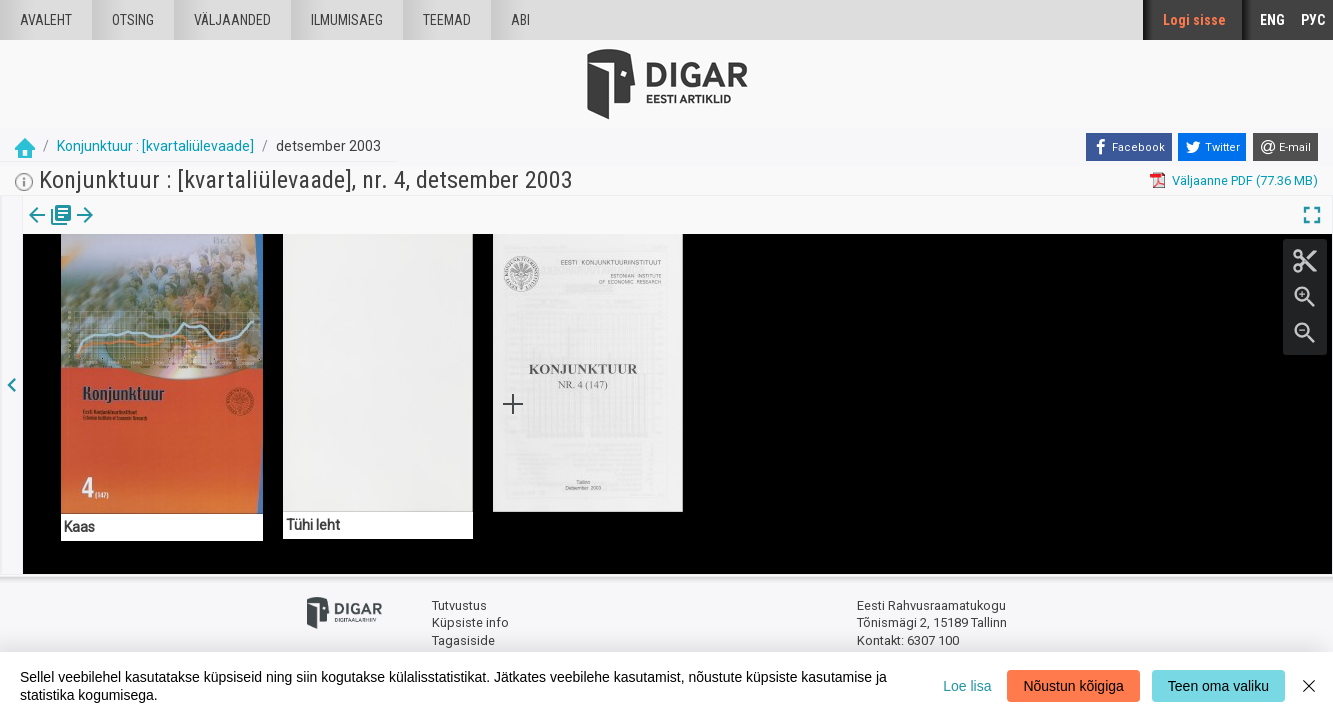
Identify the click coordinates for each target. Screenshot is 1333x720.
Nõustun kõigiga (1073, 686)
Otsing (133, 20)
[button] (171, 229)
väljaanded (232, 20)
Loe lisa (967, 686)
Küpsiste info (470, 622)
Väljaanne (50, 229)
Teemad (447, 20)
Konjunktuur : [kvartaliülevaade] (155, 146)
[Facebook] (1129, 147)
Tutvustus (459, 605)
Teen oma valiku (1218, 686)
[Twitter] (1212, 147)
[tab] (50, 229)
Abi (520, 20)
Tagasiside (463, 640)
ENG (1272, 20)
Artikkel (140, 229)
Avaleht (46, 20)
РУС (1313, 20)
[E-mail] (1285, 147)
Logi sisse (1194, 20)
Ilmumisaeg (347, 20)
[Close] (1309, 686)
